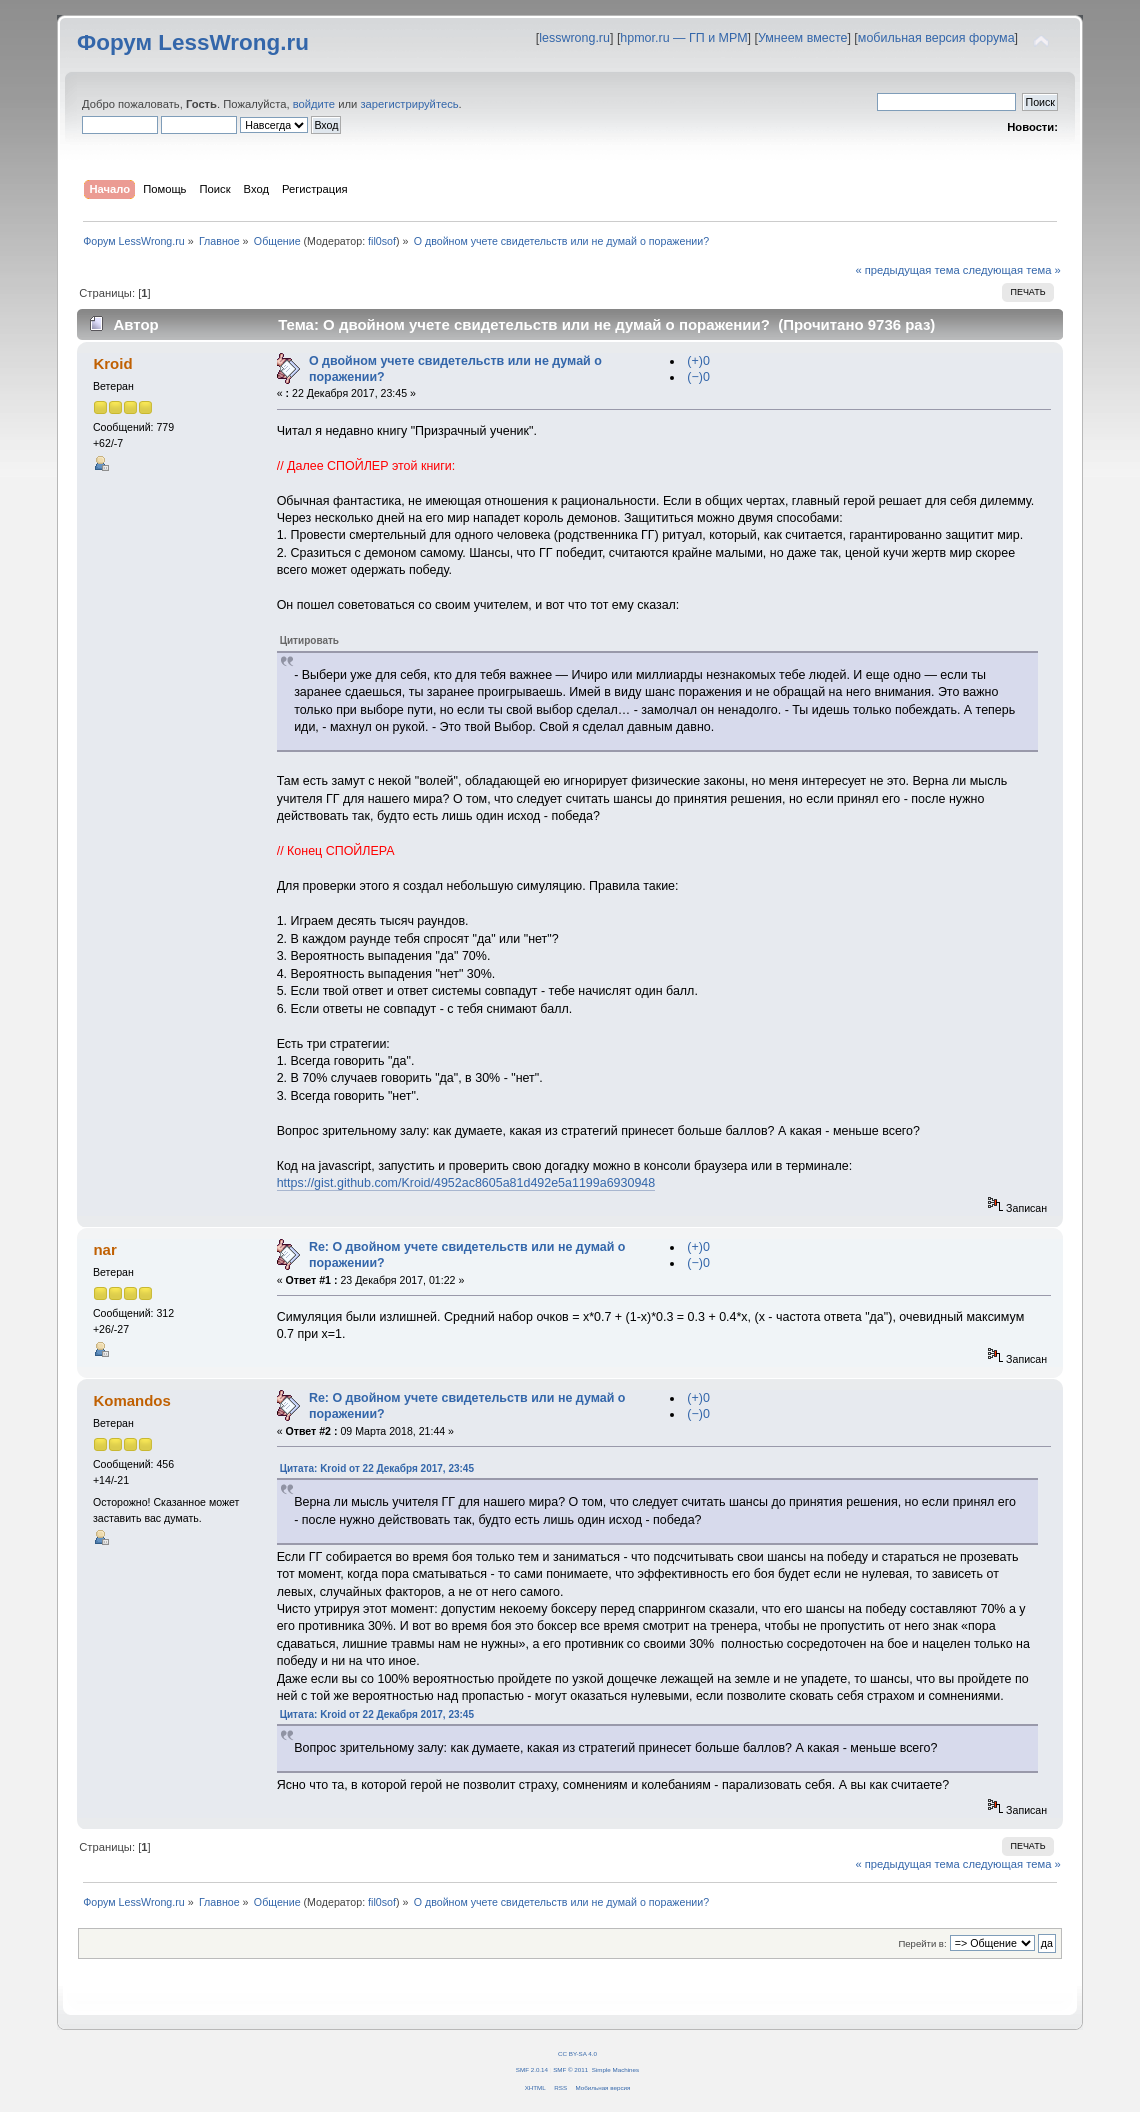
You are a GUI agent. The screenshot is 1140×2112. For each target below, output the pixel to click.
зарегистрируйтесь (409, 104)
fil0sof (382, 241)
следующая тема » (1012, 270)
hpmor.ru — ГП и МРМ (683, 38)
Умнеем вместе (802, 38)
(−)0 (698, 377)
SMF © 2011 (570, 2069)
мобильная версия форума (936, 38)
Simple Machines (615, 2069)
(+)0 (698, 361)
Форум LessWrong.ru (193, 42)
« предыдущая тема (907, 270)
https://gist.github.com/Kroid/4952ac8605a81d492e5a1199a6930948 (466, 1183)
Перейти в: (922, 1943)
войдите (314, 104)
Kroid (112, 363)
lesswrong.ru (574, 38)
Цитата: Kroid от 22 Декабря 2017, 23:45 (377, 1468)
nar (104, 1249)
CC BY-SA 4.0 (577, 2053)
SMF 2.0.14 (532, 2069)
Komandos (131, 1400)
